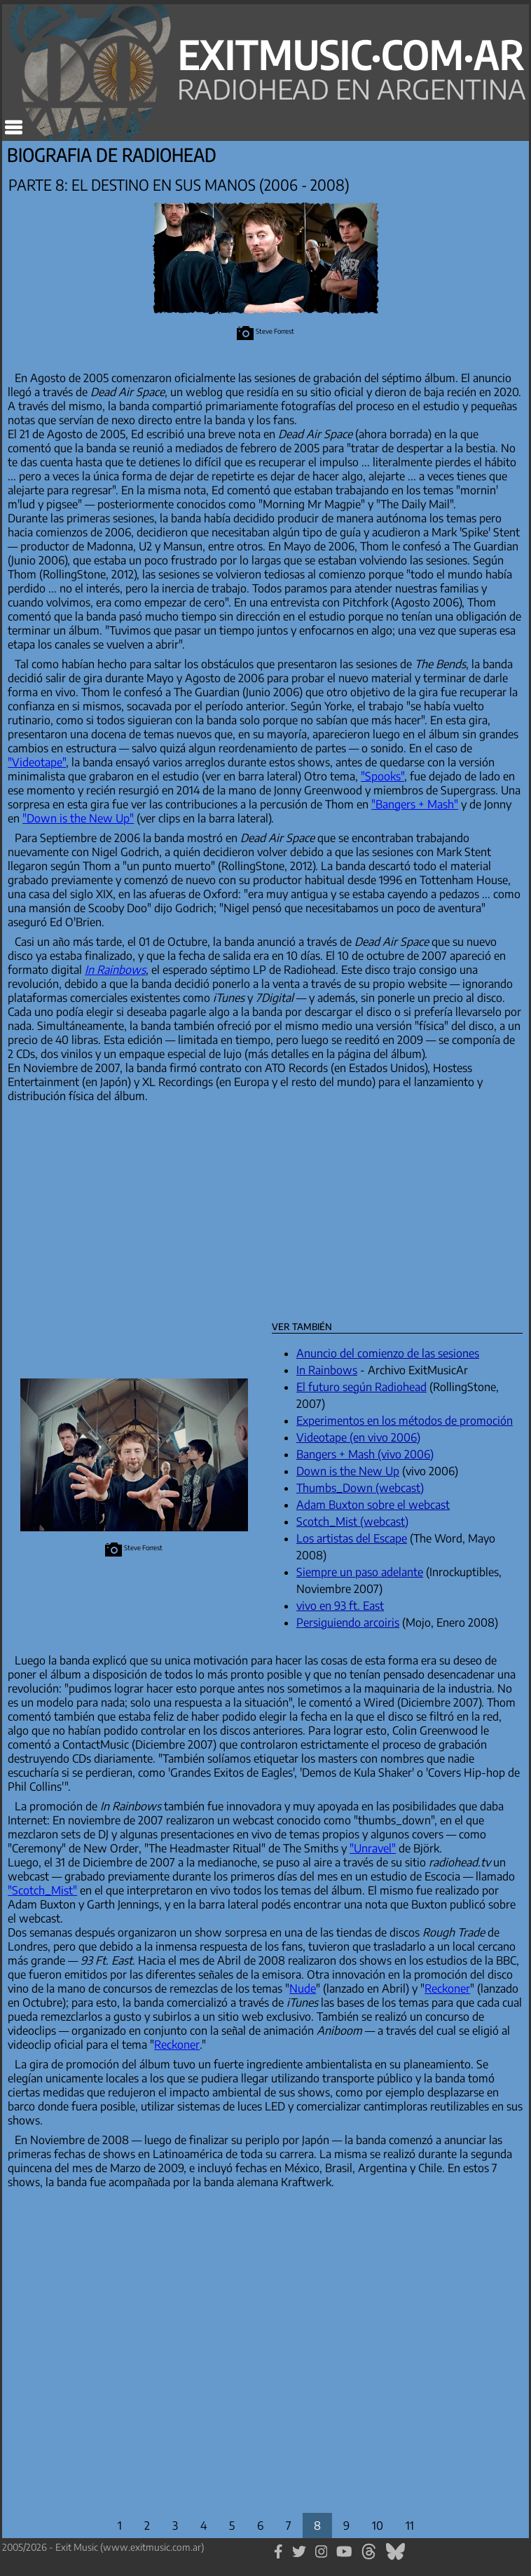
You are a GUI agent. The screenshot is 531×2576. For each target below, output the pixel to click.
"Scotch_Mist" (42, 1890)
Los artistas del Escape (351, 1538)
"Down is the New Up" (78, 818)
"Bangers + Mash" (414, 804)
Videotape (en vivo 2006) (358, 1437)
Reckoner (447, 1988)
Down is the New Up (347, 1471)
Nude (302, 1988)
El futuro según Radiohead (361, 1387)
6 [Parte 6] (260, 2526)
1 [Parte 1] (120, 2526)
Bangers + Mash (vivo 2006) (365, 1454)
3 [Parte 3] (175, 2526)
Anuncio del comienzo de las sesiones (387, 1353)
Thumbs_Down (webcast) (360, 1488)
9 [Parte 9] (346, 2526)
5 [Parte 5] (232, 2526)
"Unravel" (373, 1848)
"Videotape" (37, 762)
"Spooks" (382, 776)
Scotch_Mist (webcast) (352, 1521)
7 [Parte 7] (288, 2526)
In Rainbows (326, 1370)
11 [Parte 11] (410, 2526)
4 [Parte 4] (203, 2526)
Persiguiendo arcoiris (347, 1622)
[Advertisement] (224, 1207)
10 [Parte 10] (377, 2526)
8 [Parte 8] (317, 2526)
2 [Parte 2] (147, 2526)
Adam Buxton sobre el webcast (373, 1505)
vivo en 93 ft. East (340, 1606)
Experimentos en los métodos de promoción (404, 1421)
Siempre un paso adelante (359, 1572)
